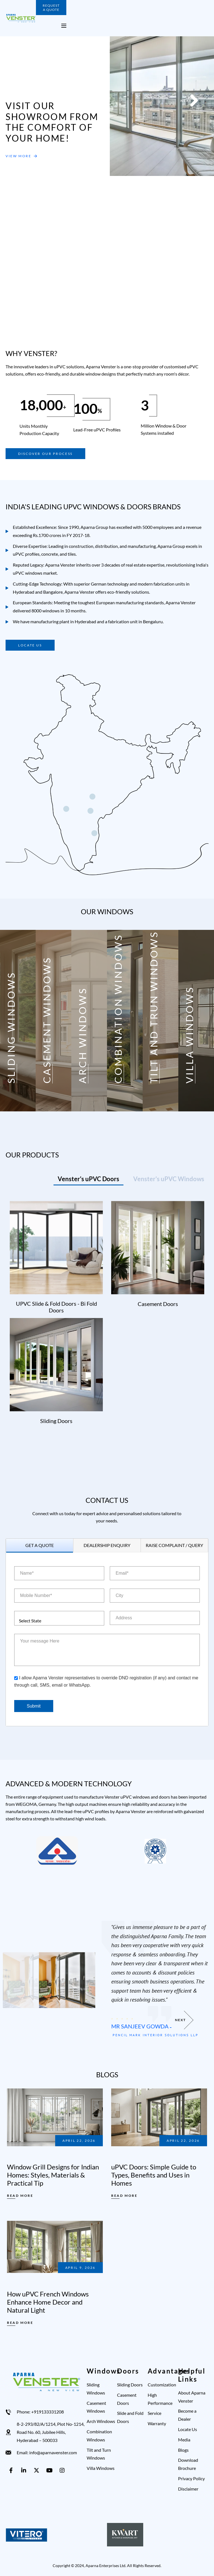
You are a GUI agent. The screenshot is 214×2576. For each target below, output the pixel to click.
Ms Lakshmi (128, 2024)
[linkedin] (25, 2470)
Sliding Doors (56, 1420)
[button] (89, 142)
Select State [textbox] (30, 1620)
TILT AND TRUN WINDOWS (154, 1007)
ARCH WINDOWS (82, 1035)
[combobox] (59, 1618)
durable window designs (93, 373)
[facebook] (12, 2470)
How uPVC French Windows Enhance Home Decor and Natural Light (48, 2302)
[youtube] (50, 2470)
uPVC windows (27, 573)
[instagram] (63, 2470)
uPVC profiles (26, 554)
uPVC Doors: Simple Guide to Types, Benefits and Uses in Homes (153, 2175)
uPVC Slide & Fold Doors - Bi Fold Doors (56, 1307)
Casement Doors (158, 1303)
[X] (37, 2470)
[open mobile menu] (63, 25)
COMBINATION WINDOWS (118, 1008)
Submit (34, 1706)
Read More (20, 2195)
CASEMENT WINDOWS (47, 1019)
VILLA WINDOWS (189, 1034)
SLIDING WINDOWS (11, 1027)
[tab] (88, 1179)
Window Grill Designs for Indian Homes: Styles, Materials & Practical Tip (53, 2175)
